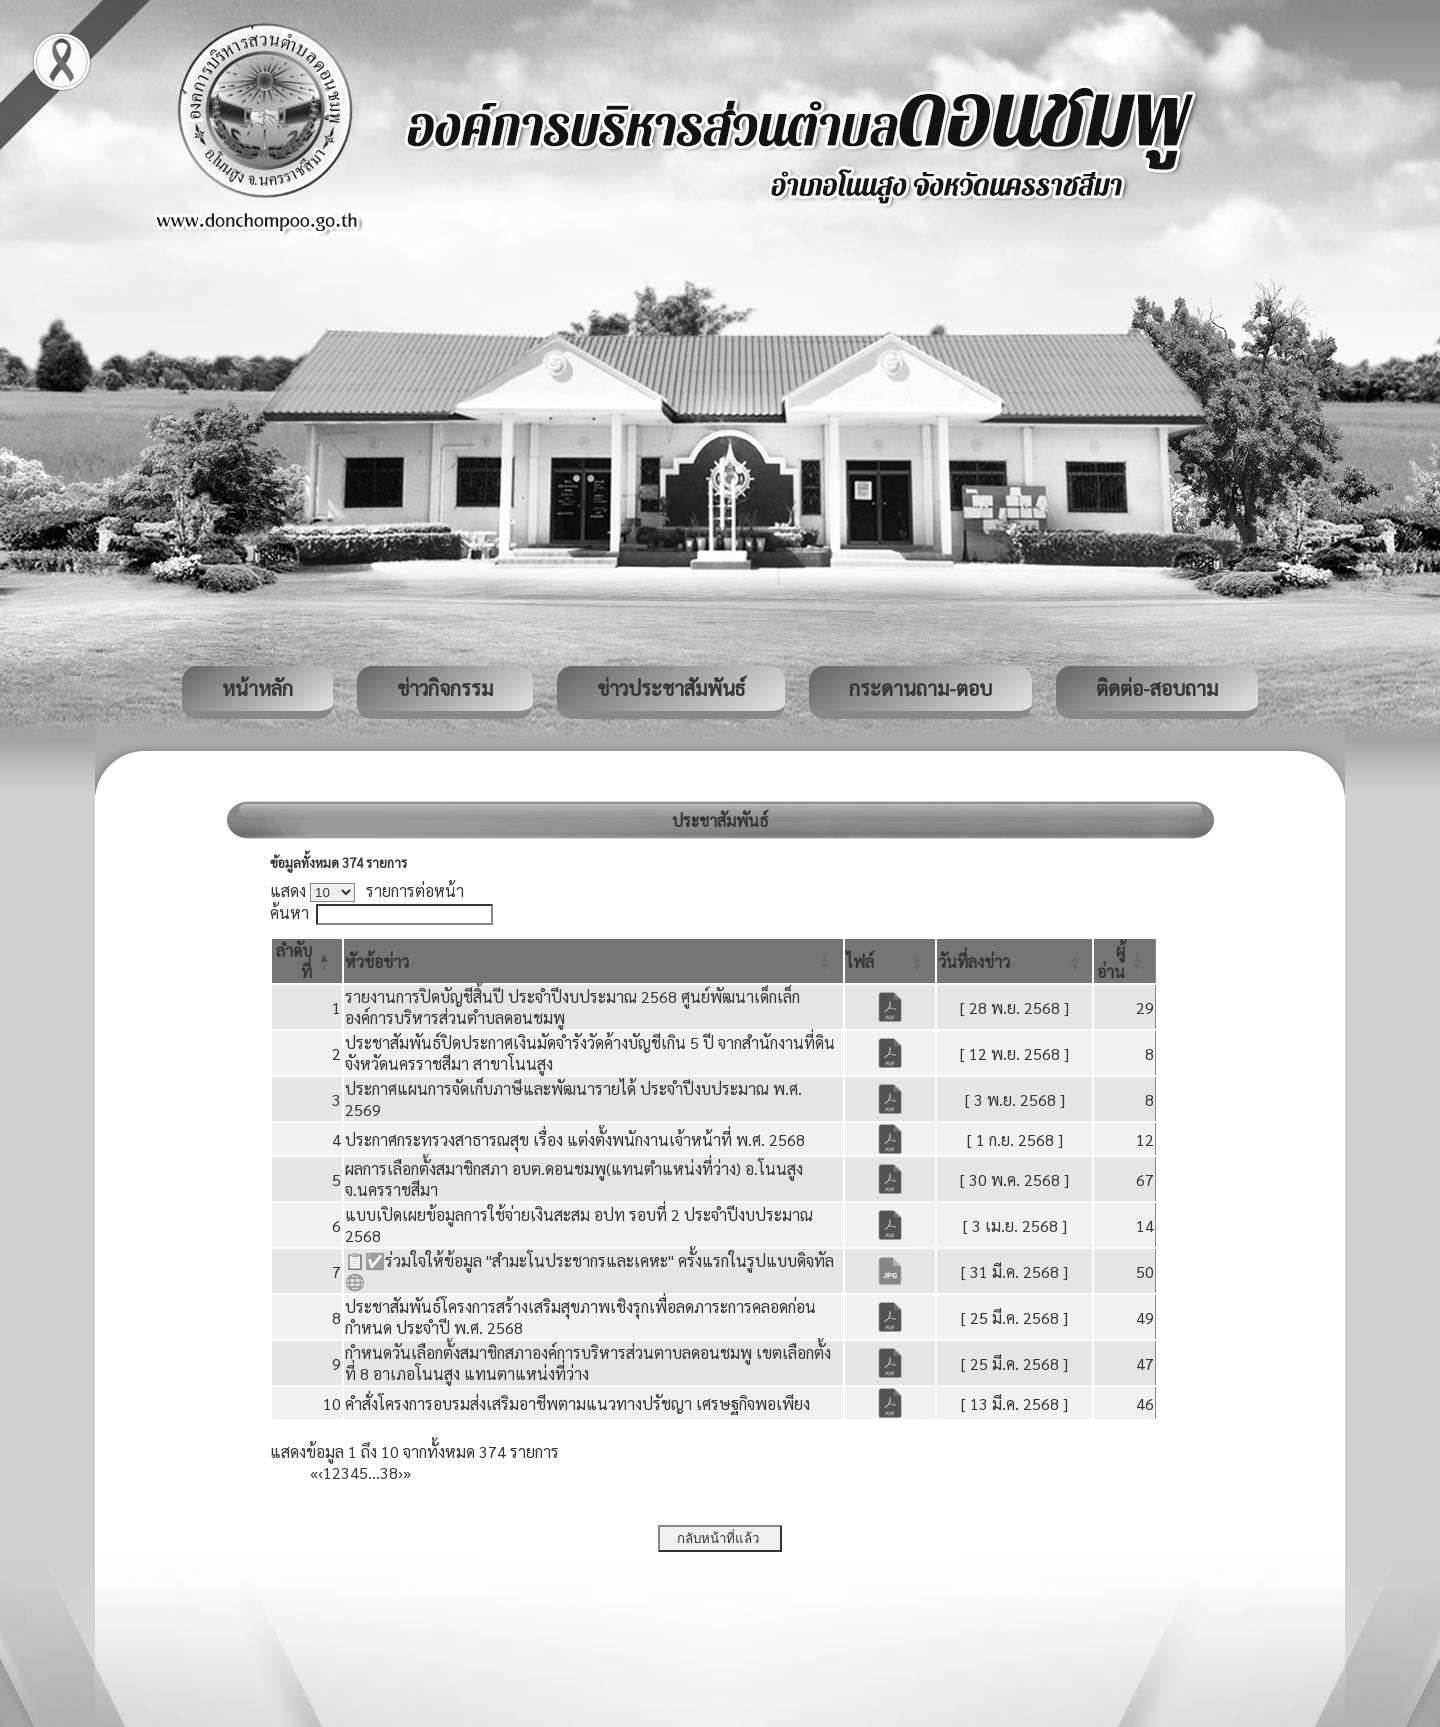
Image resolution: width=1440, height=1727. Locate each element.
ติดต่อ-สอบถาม (1157, 688)
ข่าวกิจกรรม (445, 688)
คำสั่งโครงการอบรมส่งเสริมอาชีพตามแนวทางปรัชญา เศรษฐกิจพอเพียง (577, 1403)
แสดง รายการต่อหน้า (367, 890)
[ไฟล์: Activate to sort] (890, 961)
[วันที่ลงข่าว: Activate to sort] (1015, 961)
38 (389, 1472)
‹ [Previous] (320, 1472)
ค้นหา (289, 912)
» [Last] (407, 1472)
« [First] (314, 1472)
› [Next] (400, 1472)
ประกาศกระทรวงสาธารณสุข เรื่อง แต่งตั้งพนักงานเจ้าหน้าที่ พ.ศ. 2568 (575, 1139)
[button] (377, 961)
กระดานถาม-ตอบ (920, 688)
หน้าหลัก (257, 688)
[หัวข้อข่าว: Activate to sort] (593, 961)
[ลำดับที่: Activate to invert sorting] (307, 961)
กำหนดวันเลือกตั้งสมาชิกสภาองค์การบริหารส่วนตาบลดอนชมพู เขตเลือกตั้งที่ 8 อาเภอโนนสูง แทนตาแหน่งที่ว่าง (588, 1363)
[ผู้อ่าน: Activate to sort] (1125, 961)
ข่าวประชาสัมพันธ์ (671, 688)
